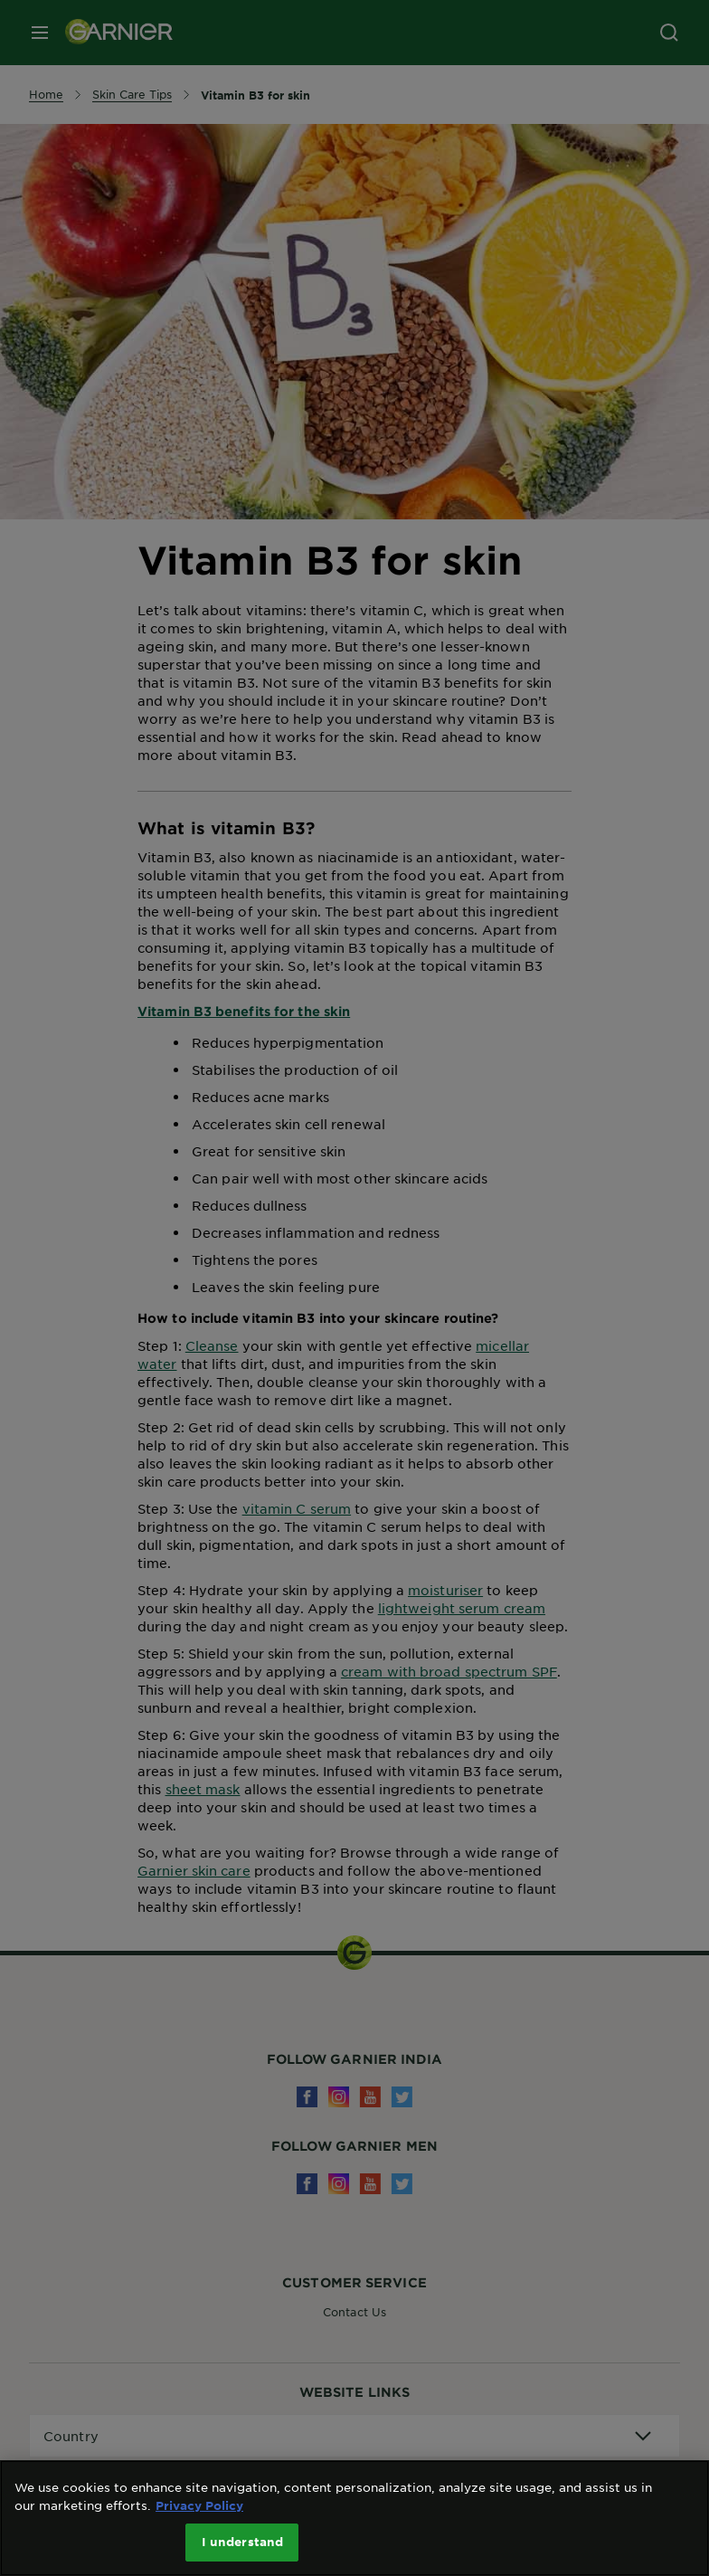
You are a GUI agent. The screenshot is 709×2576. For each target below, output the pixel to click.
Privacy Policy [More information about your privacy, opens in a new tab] (199, 2505)
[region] (354, 2518)
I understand (243, 2541)
